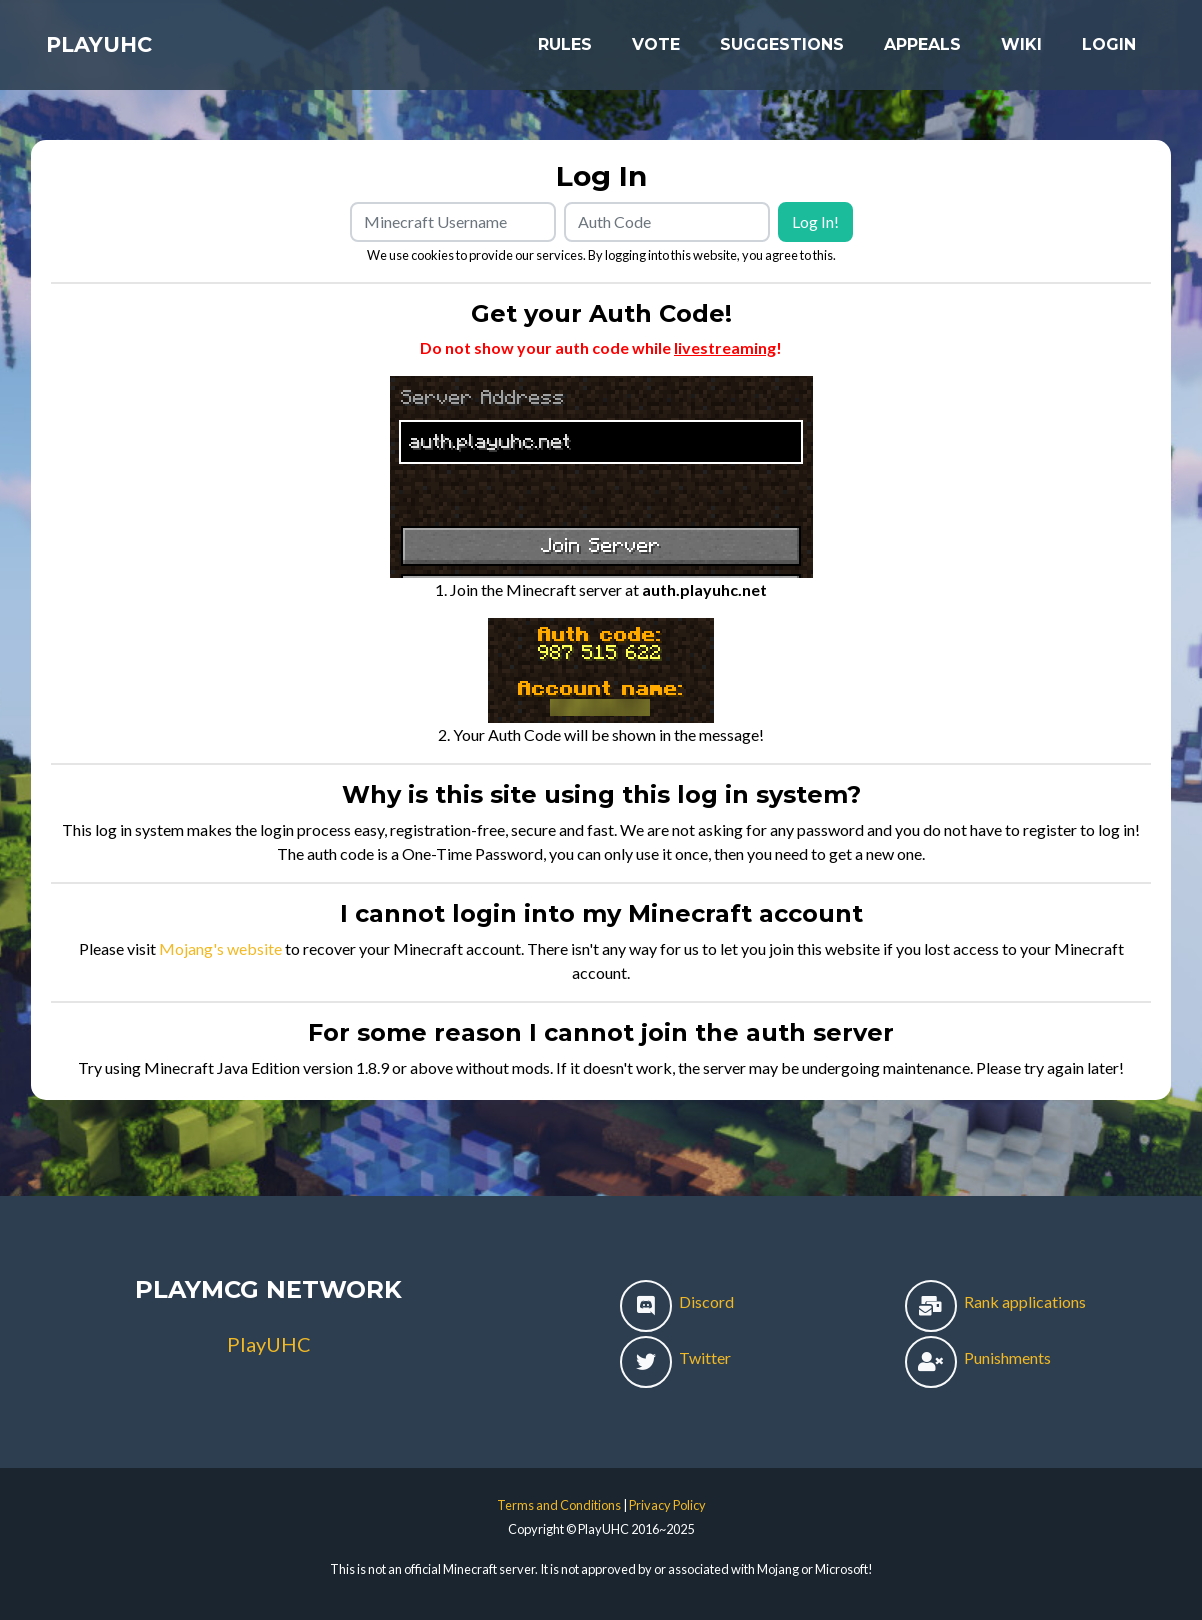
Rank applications (995, 1301)
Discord (677, 1301)
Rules (565, 51)
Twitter (675, 1357)
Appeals (922, 51)
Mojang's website (220, 948)
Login (1109, 51)
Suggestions (782, 51)
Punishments (978, 1357)
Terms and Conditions (559, 1505)
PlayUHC (116, 52)
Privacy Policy (667, 1505)
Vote (656, 51)
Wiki (1021, 51)
